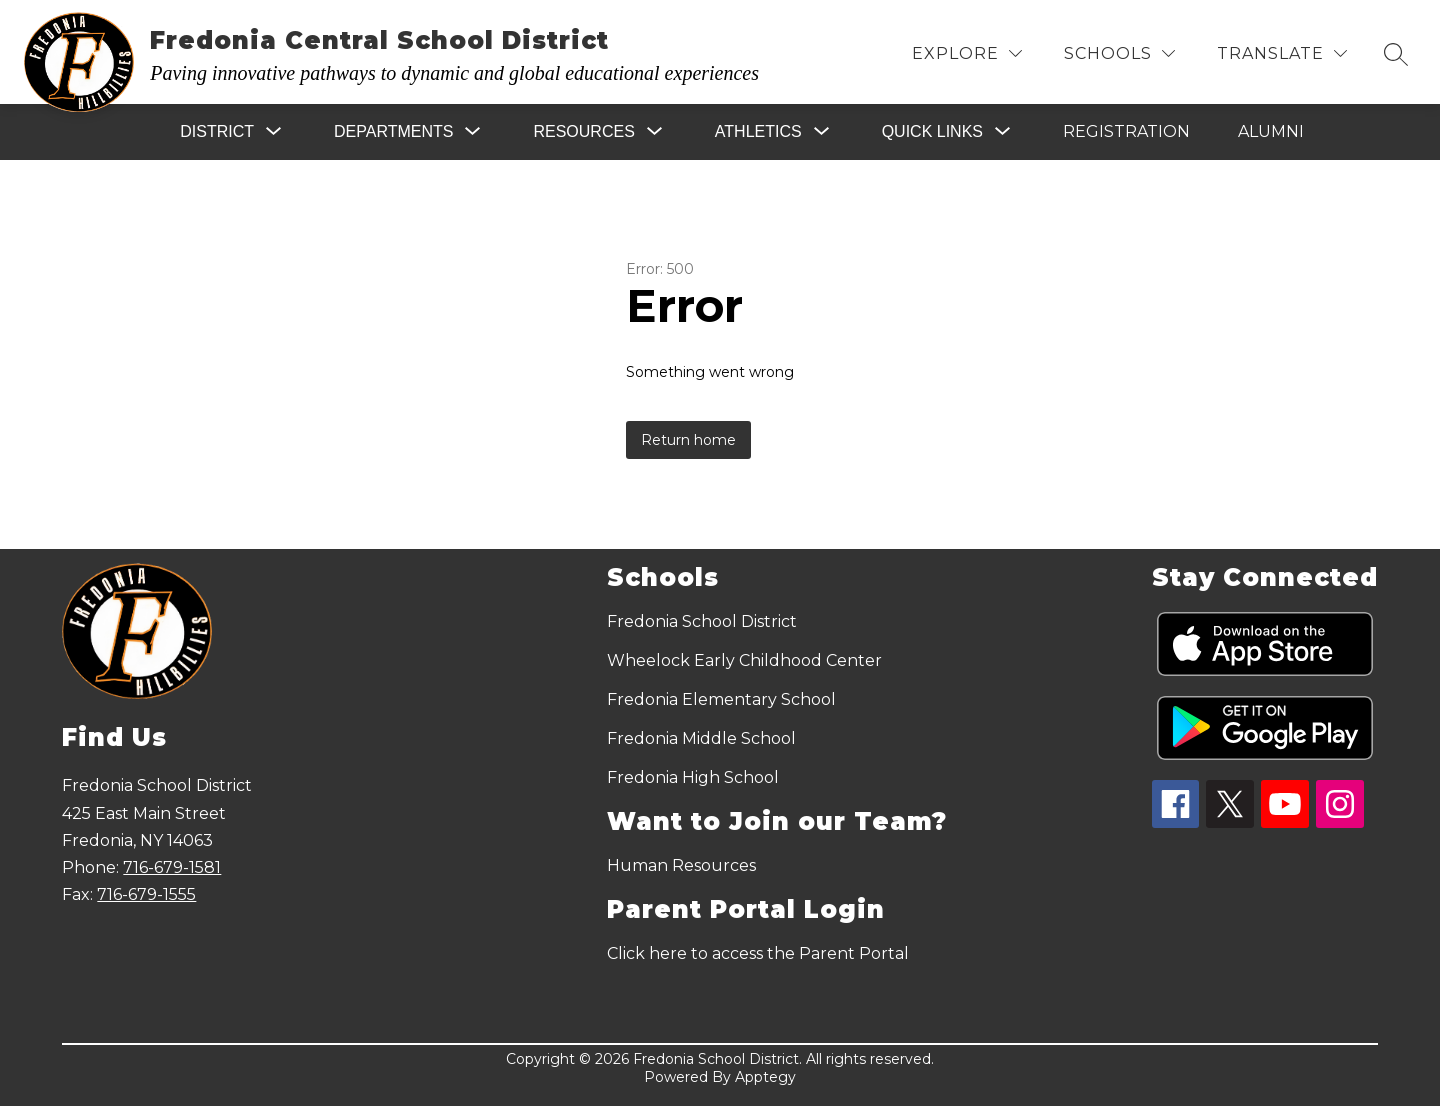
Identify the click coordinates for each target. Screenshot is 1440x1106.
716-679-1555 (146, 894)
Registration (1126, 131)
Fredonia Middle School (701, 738)
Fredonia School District (702, 621)
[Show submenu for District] (217, 132)
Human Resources (681, 865)
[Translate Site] (1282, 53)
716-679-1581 (172, 867)
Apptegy (765, 1077)
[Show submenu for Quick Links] (932, 132)
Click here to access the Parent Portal (758, 953)
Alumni (1271, 131)
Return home (688, 440)
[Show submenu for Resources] (583, 132)
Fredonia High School (693, 777)
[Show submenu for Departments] (393, 132)
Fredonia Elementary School (721, 699)
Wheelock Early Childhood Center (744, 660)
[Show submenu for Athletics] (758, 132)
